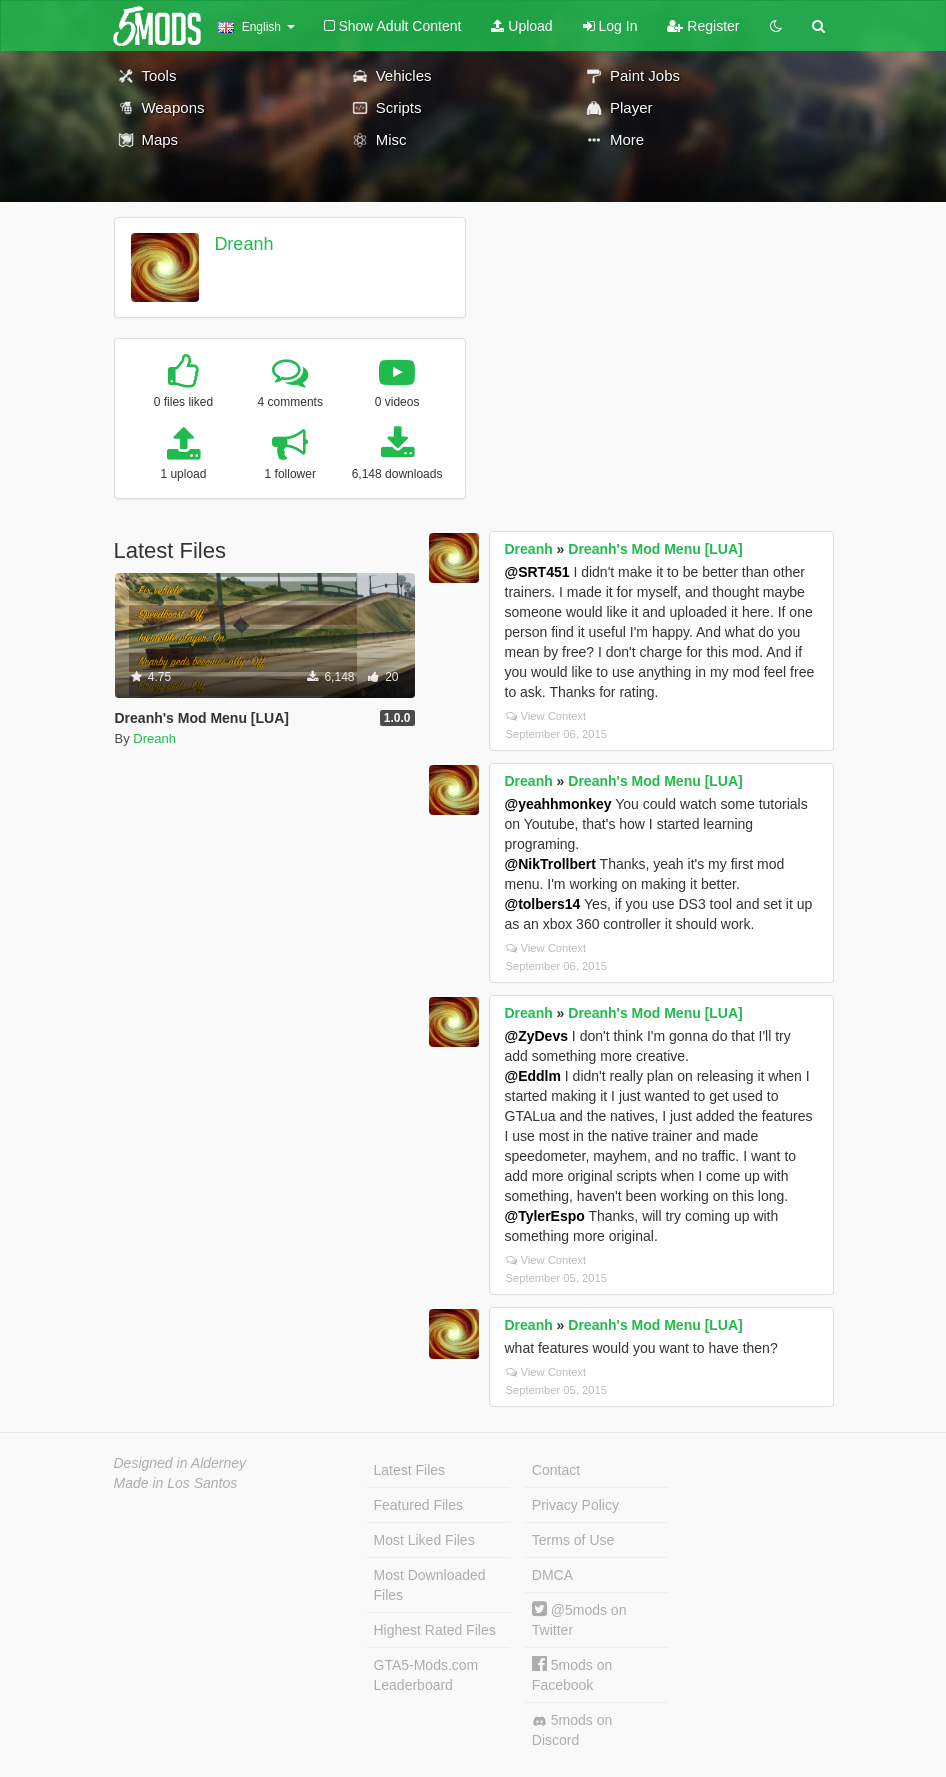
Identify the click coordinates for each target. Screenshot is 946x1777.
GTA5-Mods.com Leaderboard (426, 1675)
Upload (521, 26)
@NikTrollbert (550, 864)
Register (703, 26)
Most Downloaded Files (430, 1585)
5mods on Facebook (572, 1674)
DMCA (552, 1575)
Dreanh (243, 244)
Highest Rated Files (435, 1630)
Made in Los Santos (176, 1483)
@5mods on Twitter (579, 1619)
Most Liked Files (424, 1540)
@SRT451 (537, 572)
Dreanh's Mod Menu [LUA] (655, 549)
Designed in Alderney (180, 1463)
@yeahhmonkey (558, 804)
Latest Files (410, 1470)
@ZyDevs (536, 1036)
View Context (546, 716)
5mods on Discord (572, 1730)
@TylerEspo (545, 1216)
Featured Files (418, 1505)
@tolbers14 (543, 904)
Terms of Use (573, 1540)
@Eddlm (533, 1076)
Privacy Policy (575, 1505)
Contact (556, 1470)
